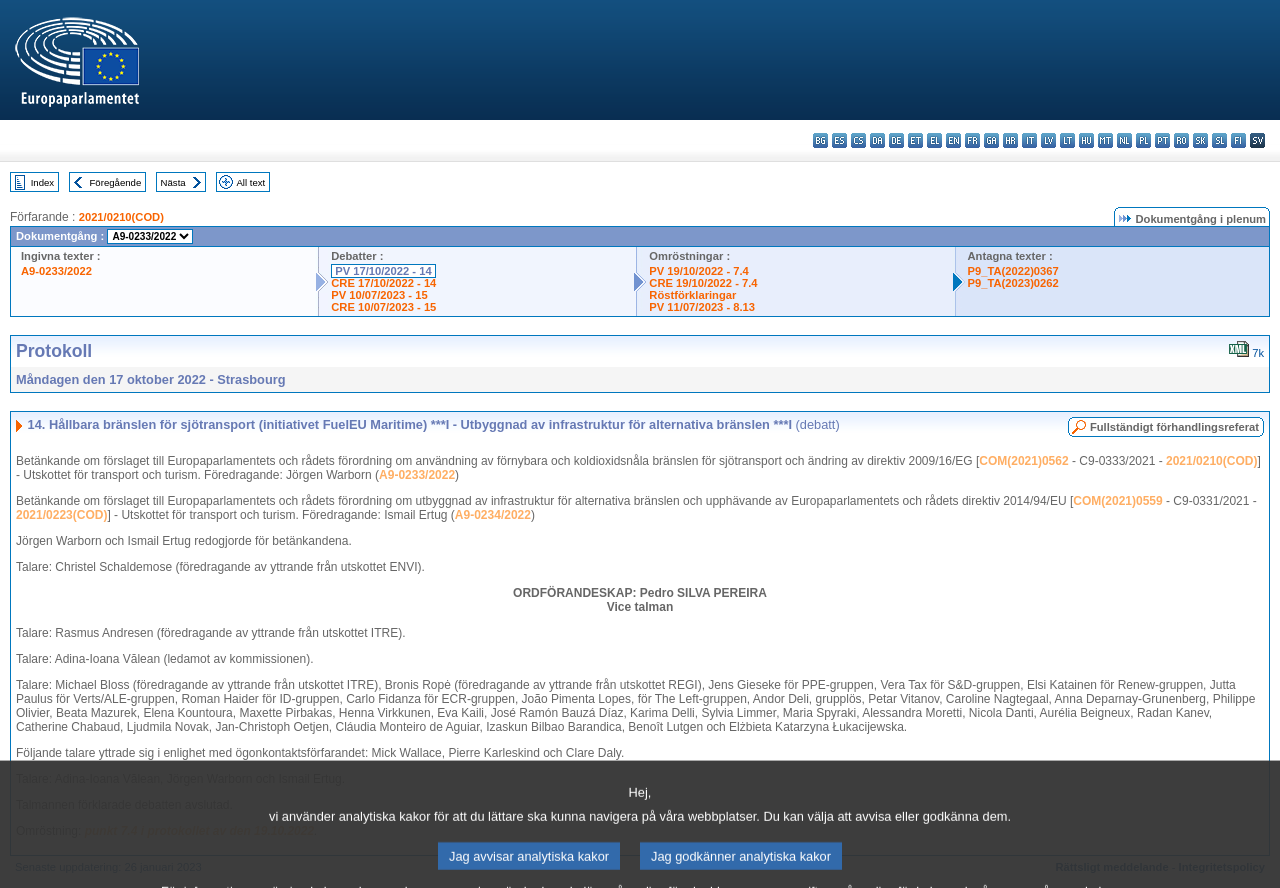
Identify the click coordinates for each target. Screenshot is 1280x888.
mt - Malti (1105, 140)
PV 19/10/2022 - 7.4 (699, 271)
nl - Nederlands (1124, 140)
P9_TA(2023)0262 (1013, 283)
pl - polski (1143, 140)
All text (250, 182)
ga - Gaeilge (991, 140)
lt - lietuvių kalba (1067, 140)
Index (42, 182)
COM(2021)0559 (1117, 501)
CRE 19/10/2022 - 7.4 (703, 283)
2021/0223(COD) (61, 515)
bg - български (820, 140)
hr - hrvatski (1010, 140)
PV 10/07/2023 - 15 (379, 295)
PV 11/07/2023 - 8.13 (702, 307)
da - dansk (877, 140)
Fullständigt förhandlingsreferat (1174, 427)
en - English (953, 140)
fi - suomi (1238, 140)
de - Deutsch (896, 140)
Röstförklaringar (692, 295)
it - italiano (1029, 140)
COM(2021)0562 (1023, 461)
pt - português (1162, 140)
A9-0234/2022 (493, 515)
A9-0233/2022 (56, 271)
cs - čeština (858, 140)
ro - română (1181, 140)
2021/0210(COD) (121, 217)
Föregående (116, 182)
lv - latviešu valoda (1048, 140)
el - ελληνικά (934, 140)
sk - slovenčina (1200, 140)
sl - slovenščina (1219, 140)
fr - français (972, 140)
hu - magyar (1086, 140)
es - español (839, 140)
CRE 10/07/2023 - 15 (383, 307)
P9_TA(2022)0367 (1013, 271)
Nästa (173, 182)
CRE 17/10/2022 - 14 (383, 283)
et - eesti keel (915, 140)
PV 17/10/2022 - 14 (383, 271)
